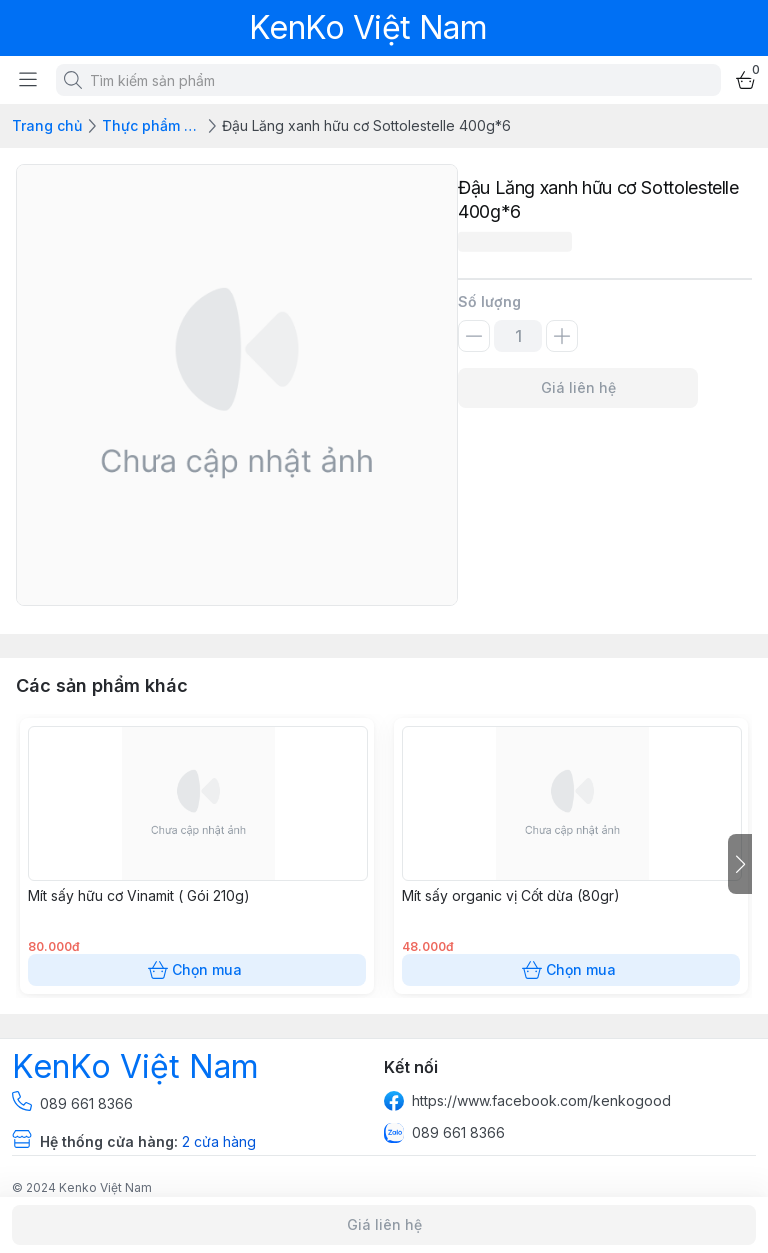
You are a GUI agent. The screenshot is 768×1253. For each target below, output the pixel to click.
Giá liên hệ (578, 388)
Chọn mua (197, 970)
